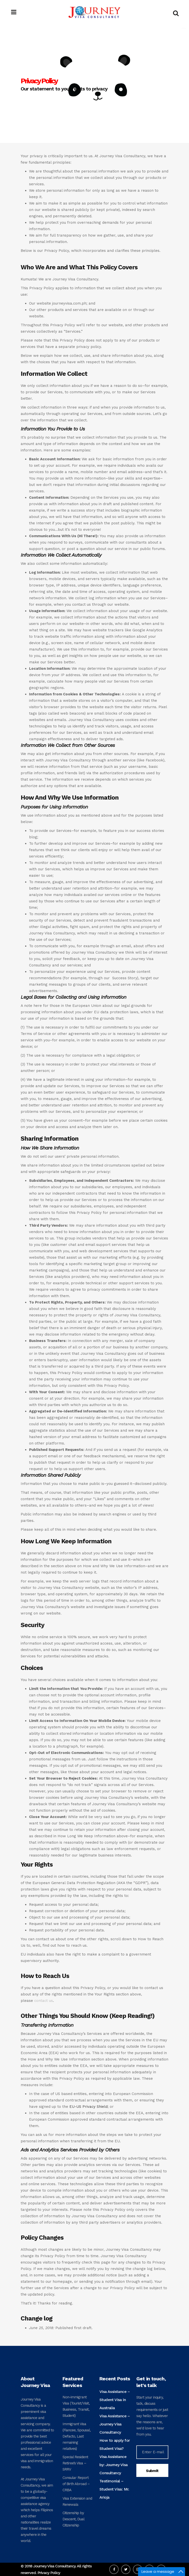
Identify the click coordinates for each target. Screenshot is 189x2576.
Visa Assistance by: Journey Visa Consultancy (113, 2464)
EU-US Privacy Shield (88, 2106)
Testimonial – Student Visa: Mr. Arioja (114, 2489)
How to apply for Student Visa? (114, 2444)
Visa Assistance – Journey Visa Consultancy (114, 2424)
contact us (43, 2000)
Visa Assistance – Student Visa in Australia (114, 2399)
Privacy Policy (48, 2572)
